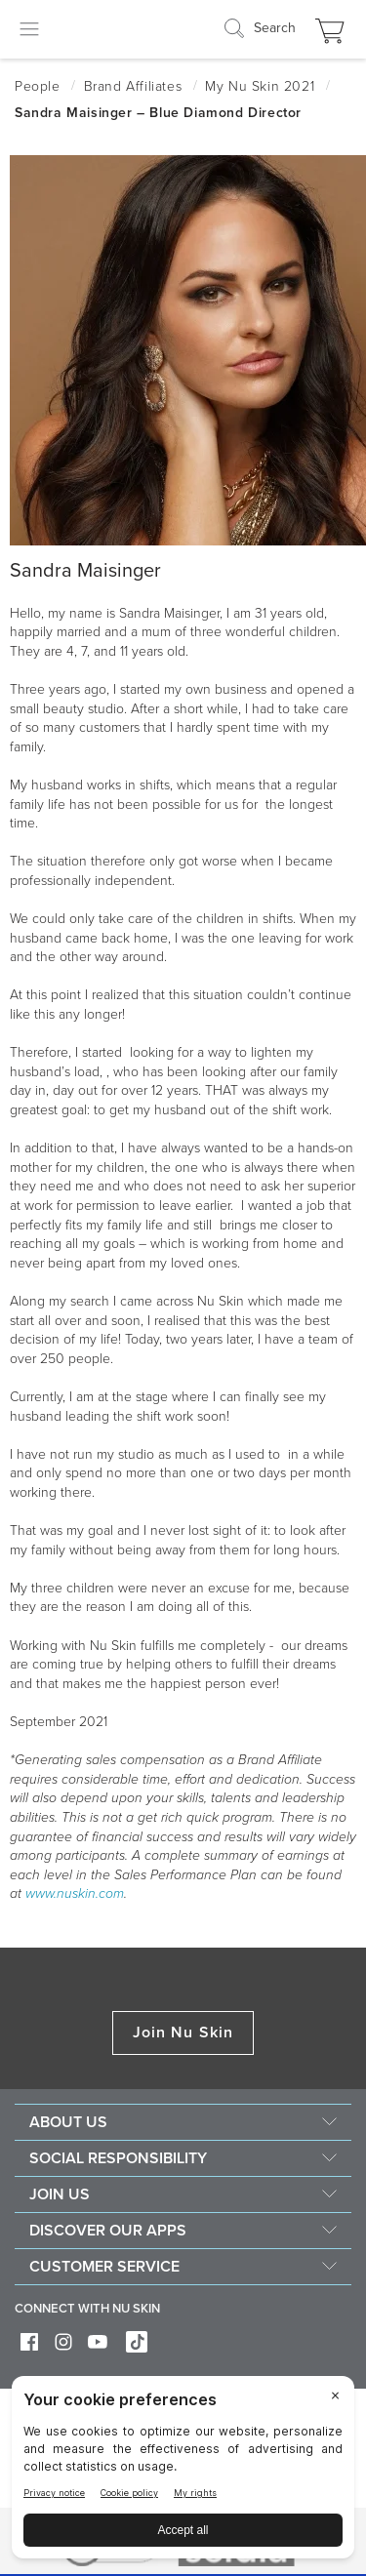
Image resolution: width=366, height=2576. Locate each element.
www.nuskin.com (74, 1893)
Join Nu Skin (183, 2032)
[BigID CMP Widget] (183, 2472)
